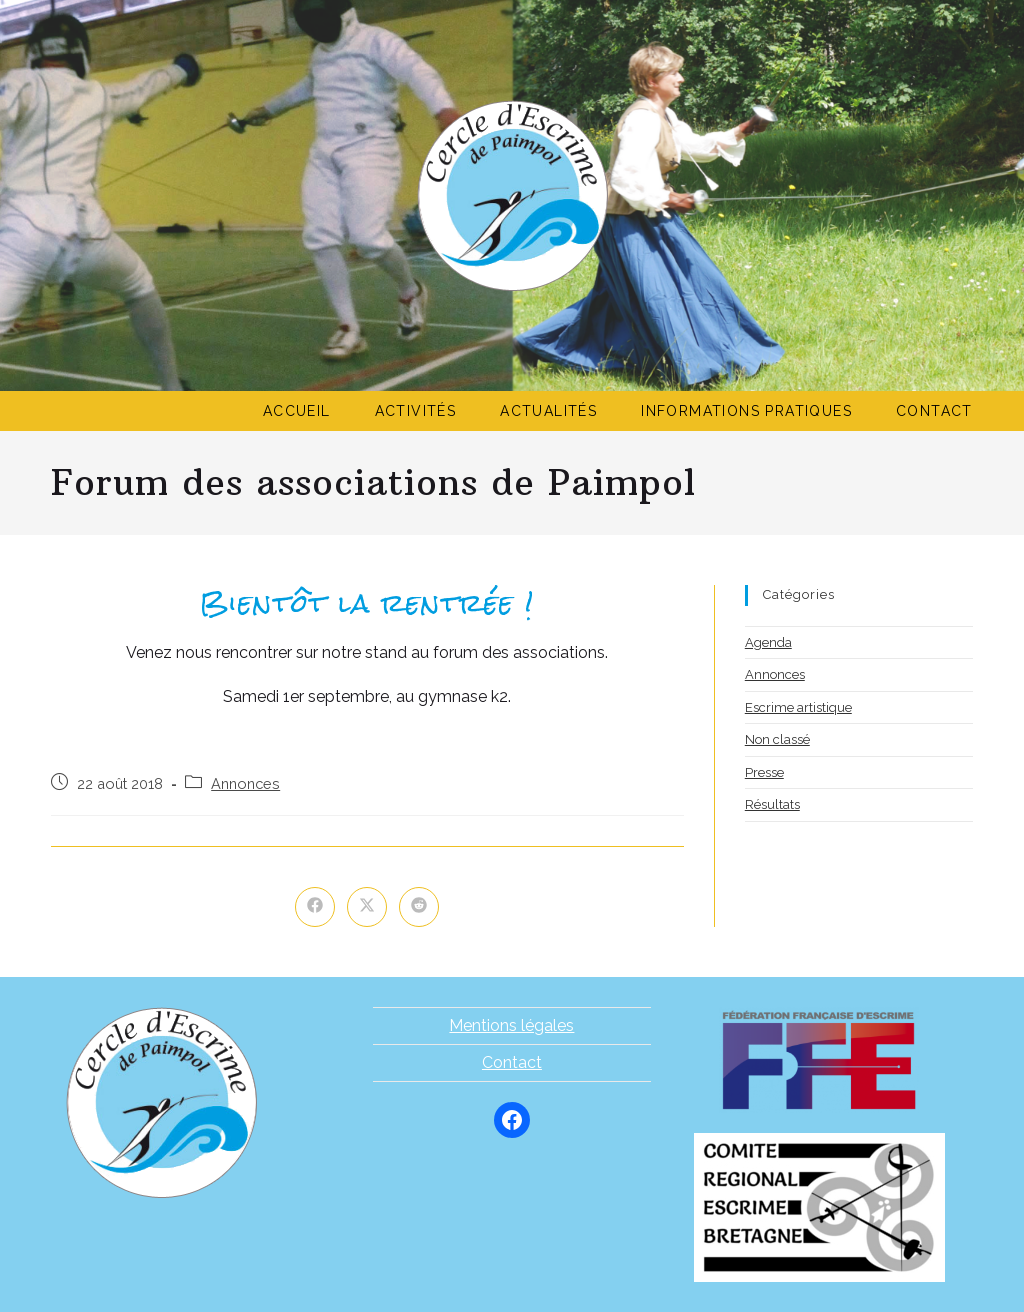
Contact (512, 1062)
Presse (764, 772)
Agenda (768, 642)
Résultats (772, 804)
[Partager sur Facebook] (315, 907)
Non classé (777, 739)
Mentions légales (511, 1025)
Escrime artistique (798, 707)
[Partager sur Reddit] (419, 907)
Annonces (245, 783)
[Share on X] (367, 907)
